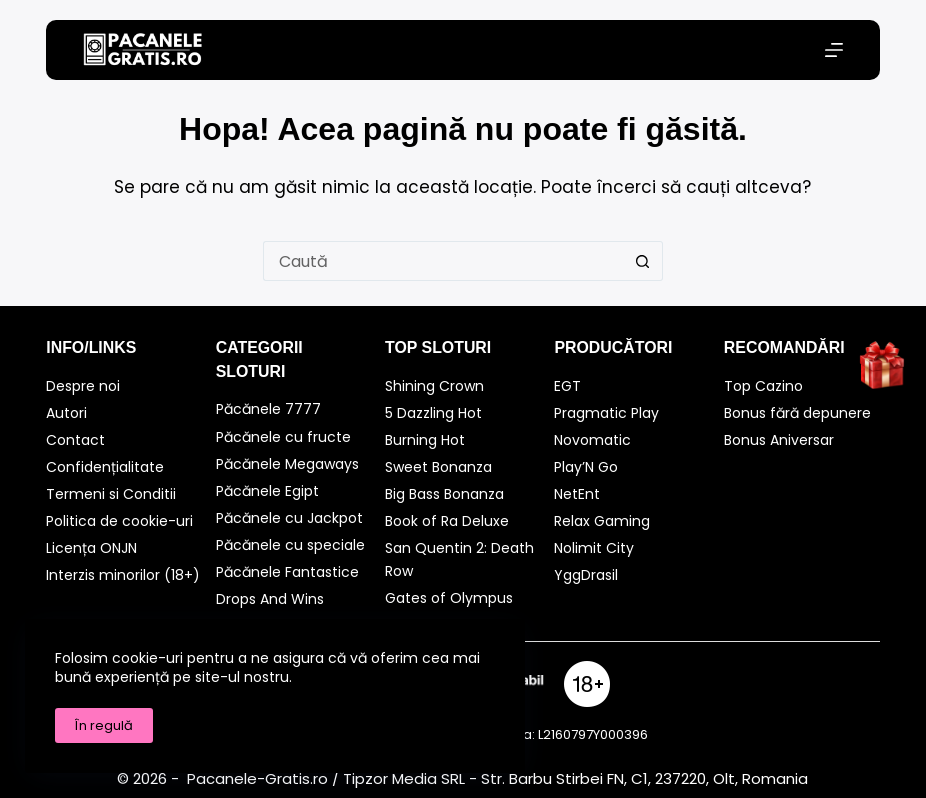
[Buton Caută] (643, 261)
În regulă (104, 725)
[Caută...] (443, 261)
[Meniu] (834, 50)
